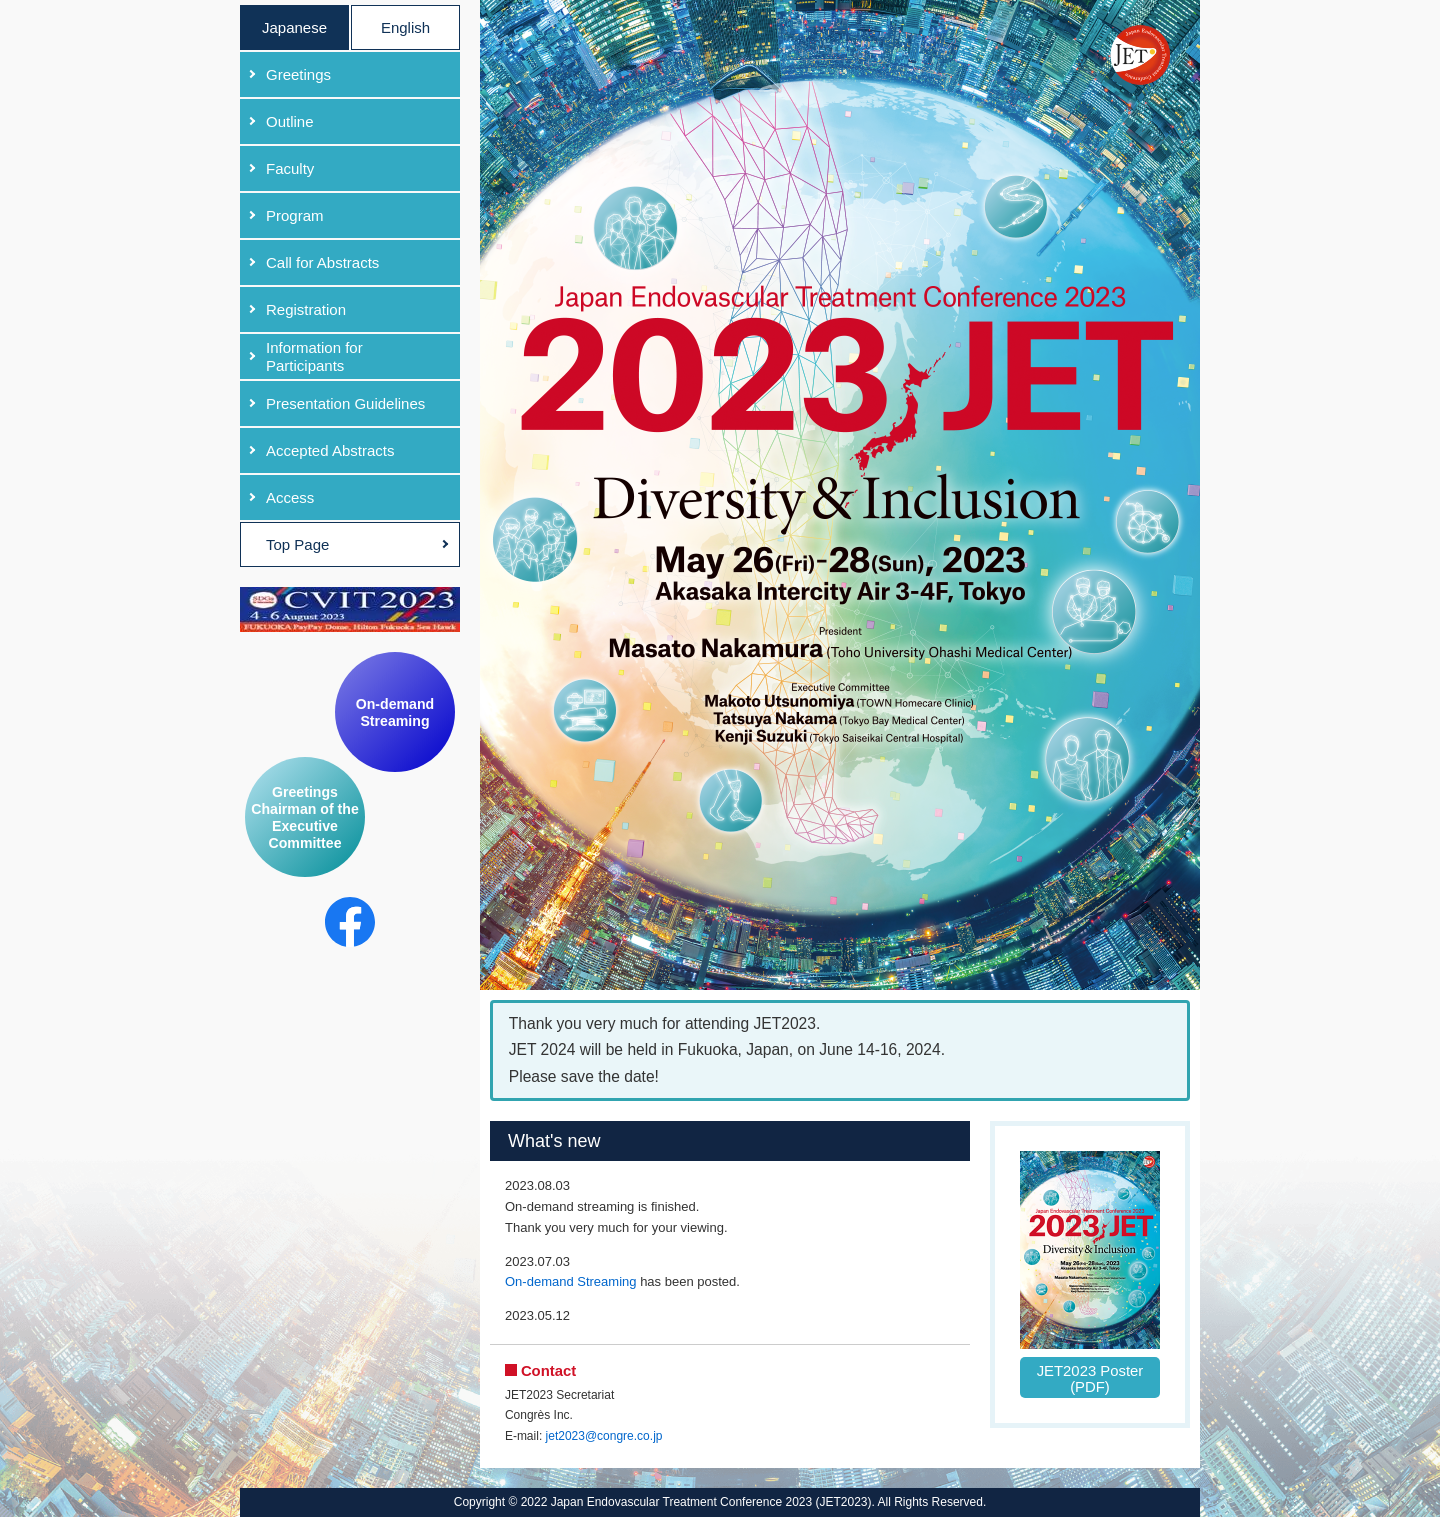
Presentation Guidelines (345, 403)
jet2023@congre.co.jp (604, 1436)
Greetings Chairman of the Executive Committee (305, 817)
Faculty (290, 168)
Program (295, 215)
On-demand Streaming (395, 712)
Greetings (298, 74)
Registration (306, 309)
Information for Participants (314, 356)
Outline (290, 121)
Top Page (297, 544)
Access (290, 497)
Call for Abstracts (322, 262)
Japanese (294, 27)
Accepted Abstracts (330, 450)
